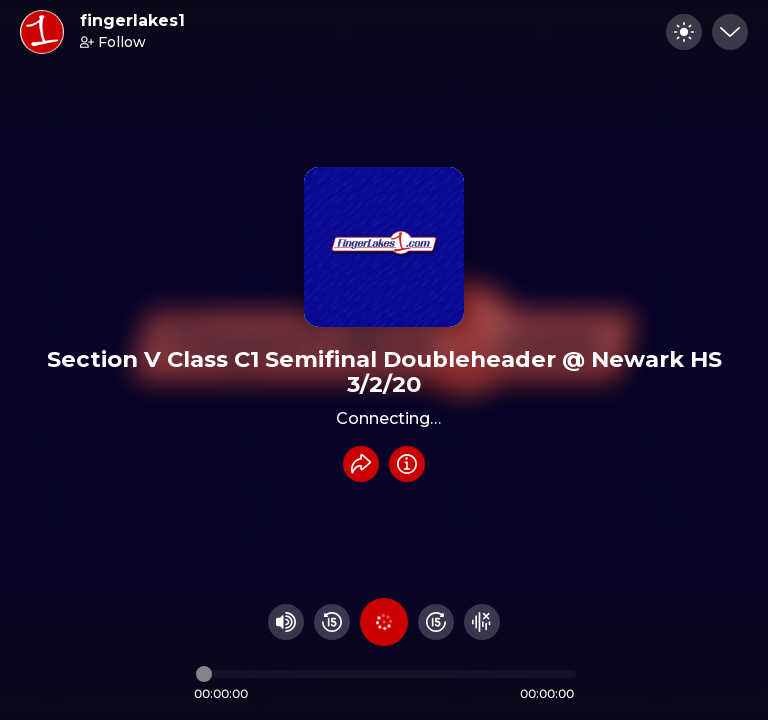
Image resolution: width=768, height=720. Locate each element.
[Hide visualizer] (482, 622)
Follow (113, 42)
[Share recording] (361, 464)
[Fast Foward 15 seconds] (436, 622)
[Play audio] (384, 622)
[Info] (407, 464)
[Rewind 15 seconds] (332, 622)
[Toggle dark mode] (684, 32)
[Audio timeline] (386, 674)
